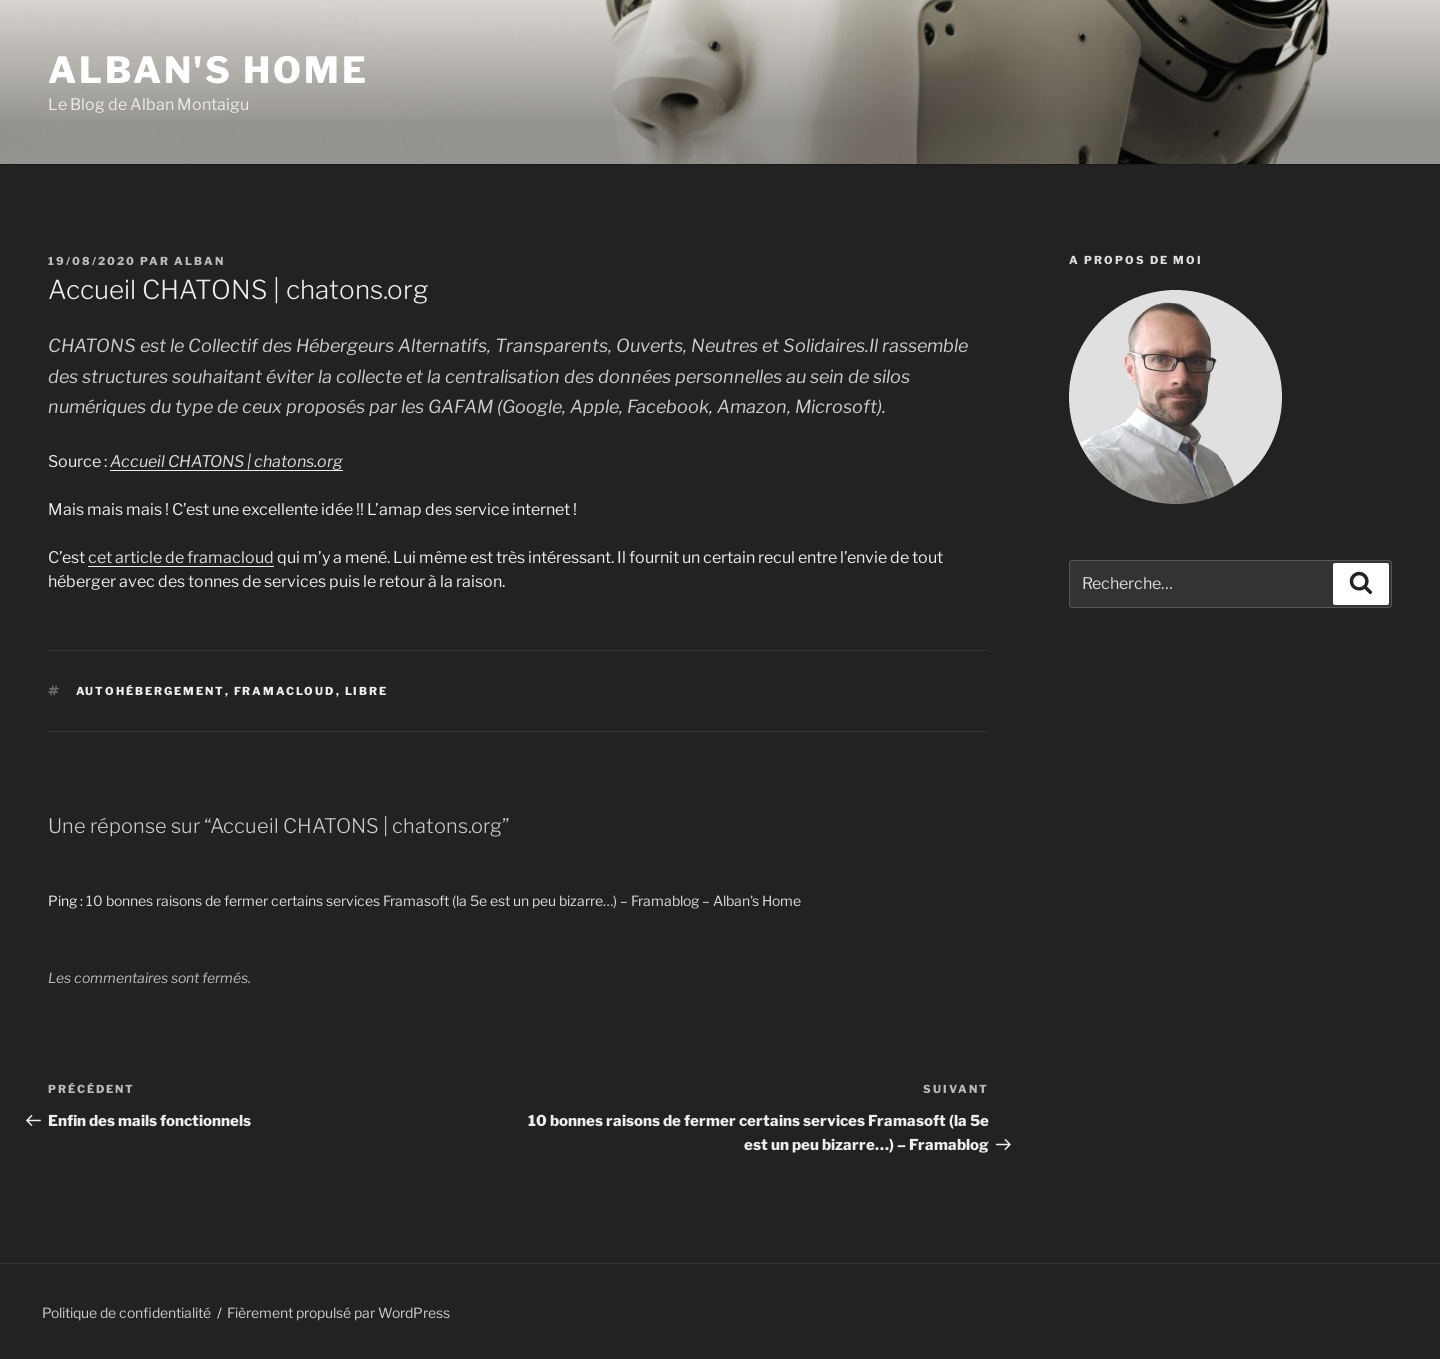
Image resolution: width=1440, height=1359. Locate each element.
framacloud (285, 691)
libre (367, 691)
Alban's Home (208, 70)
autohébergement (150, 691)
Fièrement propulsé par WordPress (338, 1312)
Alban (199, 261)
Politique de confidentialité (126, 1312)
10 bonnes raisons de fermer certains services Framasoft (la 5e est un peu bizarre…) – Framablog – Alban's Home (443, 900)
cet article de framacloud (181, 557)
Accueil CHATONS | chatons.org (226, 461)
